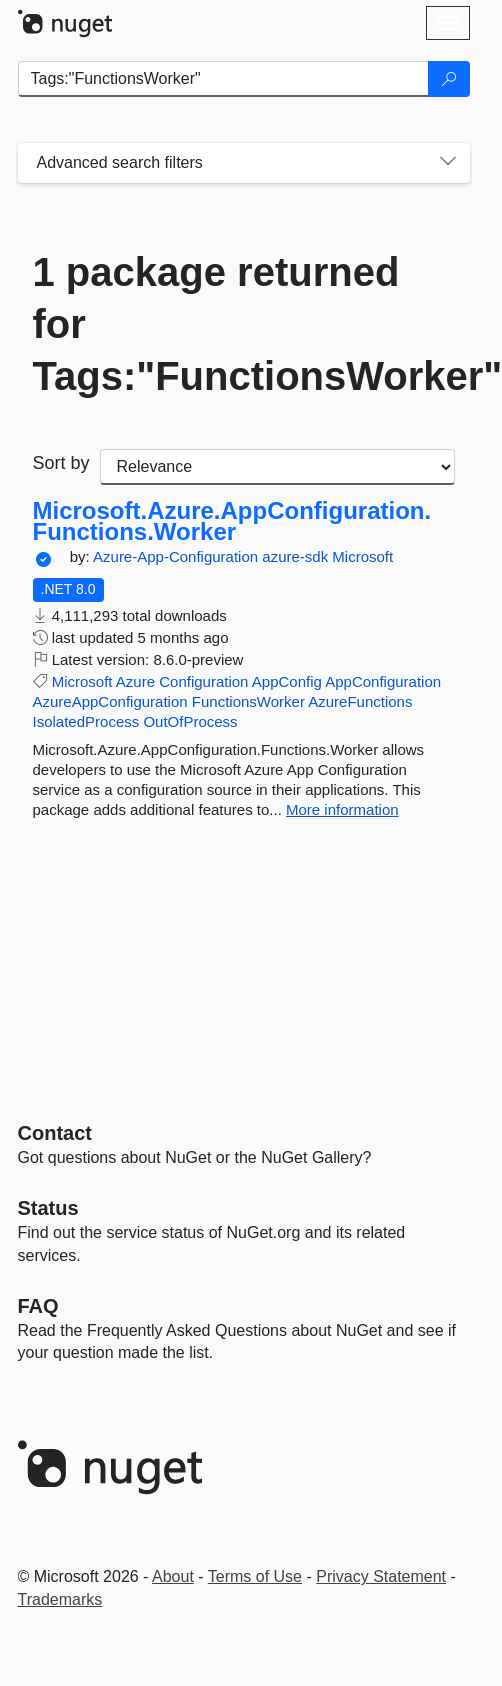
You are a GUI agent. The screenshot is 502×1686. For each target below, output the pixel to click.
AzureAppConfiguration (110, 701)
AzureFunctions (360, 701)
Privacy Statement (381, 1576)
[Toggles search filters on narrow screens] (448, 163)
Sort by (61, 463)
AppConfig (287, 681)
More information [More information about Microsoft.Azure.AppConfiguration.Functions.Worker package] (342, 809)
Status (48, 1208)
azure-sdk (297, 556)
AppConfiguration (383, 681)
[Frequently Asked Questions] (38, 1306)
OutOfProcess (190, 721)
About (173, 1576)
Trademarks (60, 1599)
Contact (55, 1133)
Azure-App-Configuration (177, 556)
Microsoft (362, 556)
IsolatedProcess (86, 721)
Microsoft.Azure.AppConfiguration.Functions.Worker (232, 521)
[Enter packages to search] (223, 79)
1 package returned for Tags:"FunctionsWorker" (244, 324)
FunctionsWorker (248, 701)
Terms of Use (255, 1576)
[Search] (449, 79)
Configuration (203, 681)
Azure (135, 681)
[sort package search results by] (277, 467)
